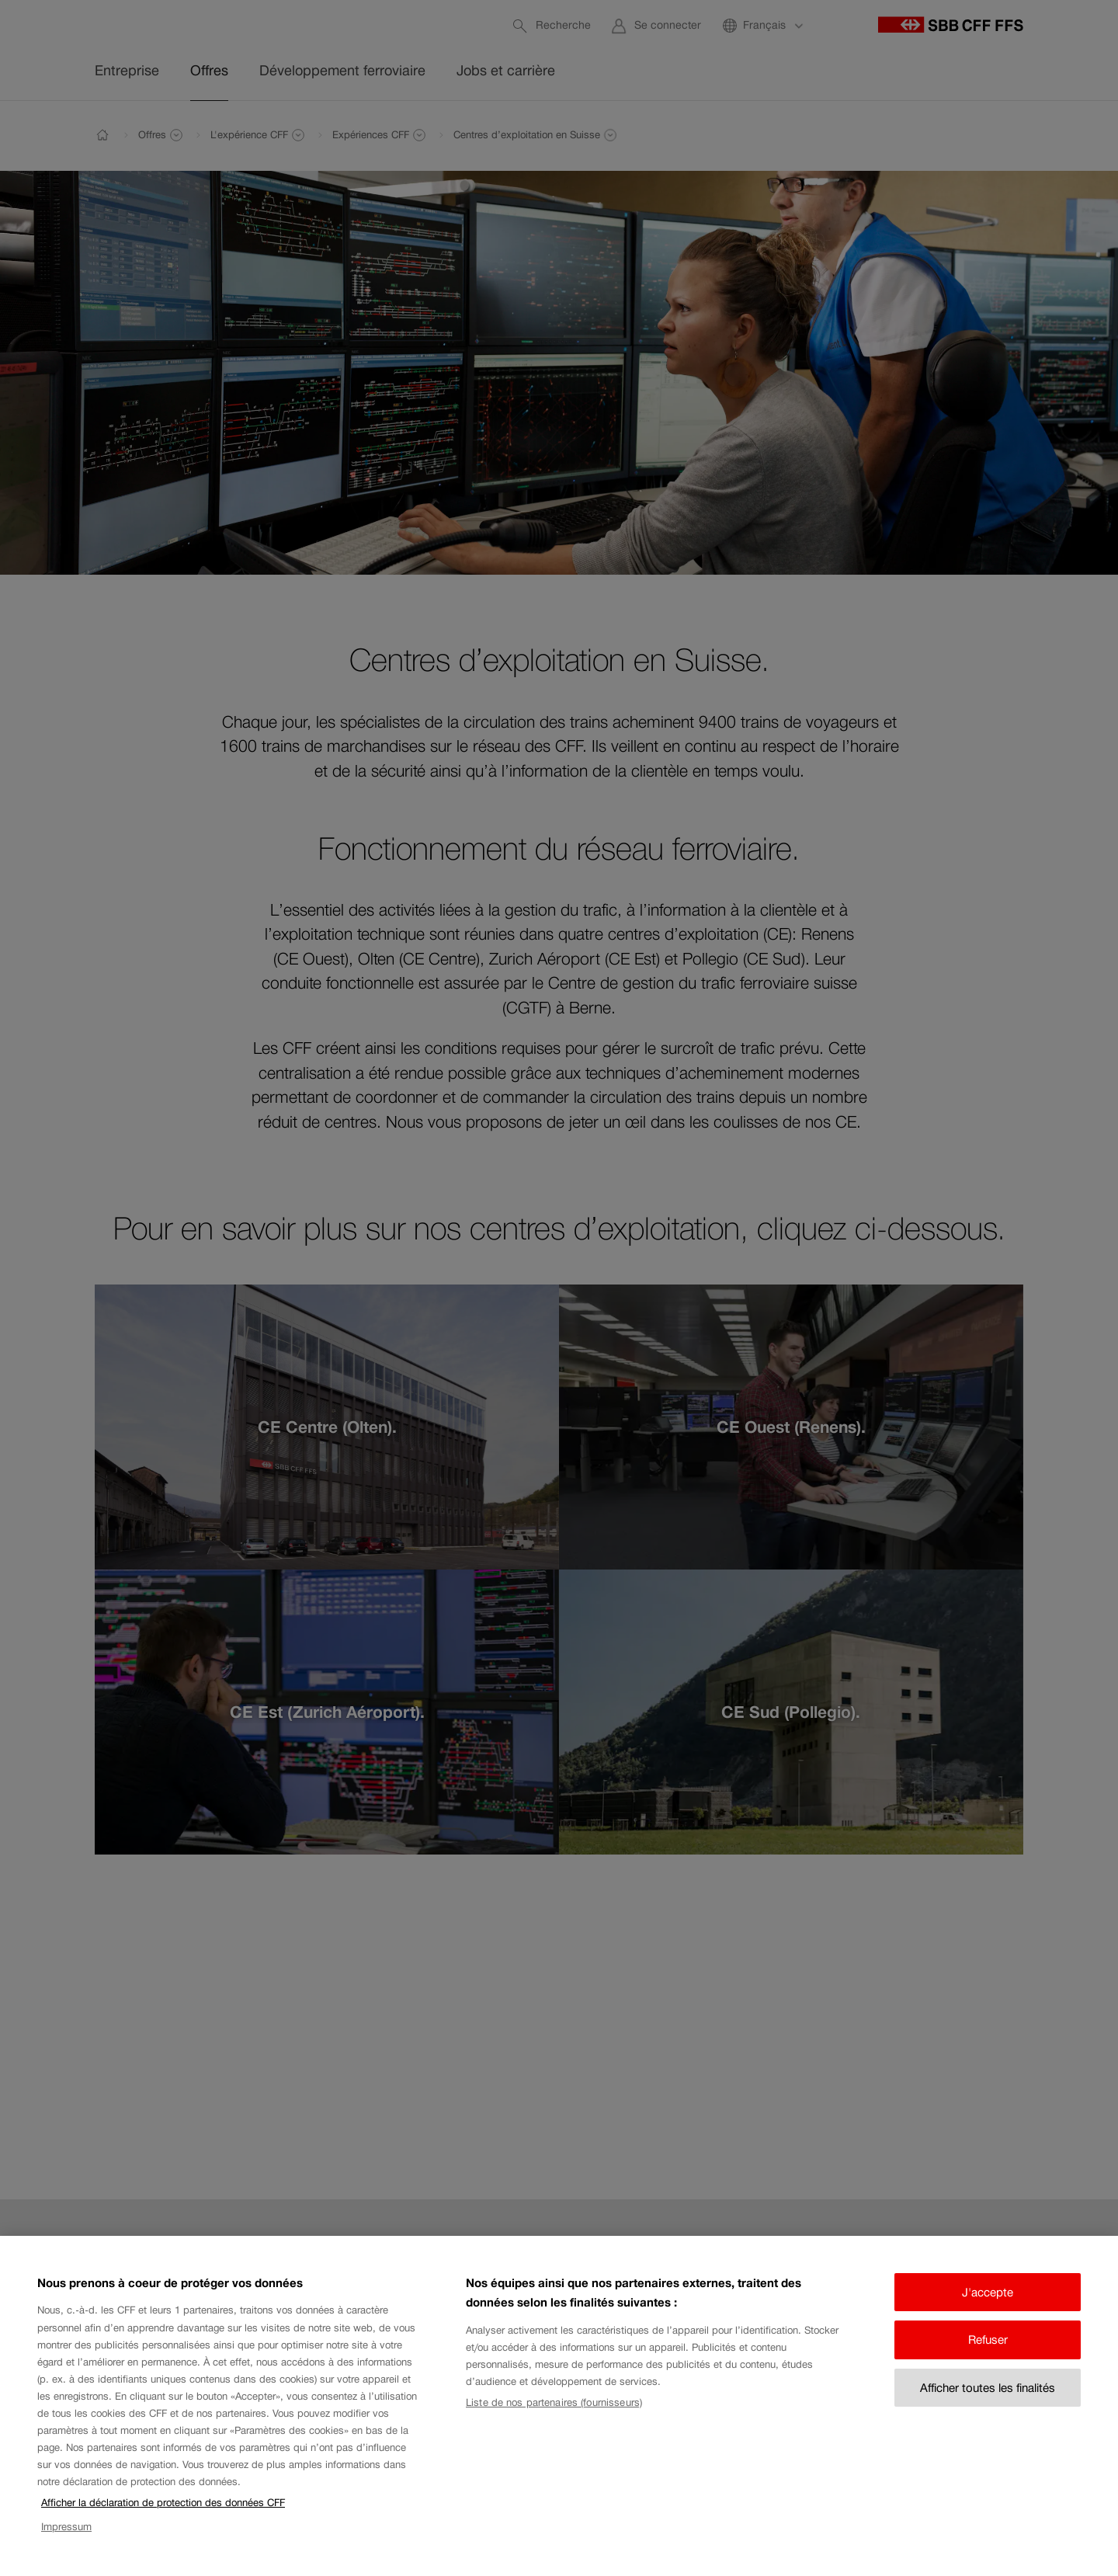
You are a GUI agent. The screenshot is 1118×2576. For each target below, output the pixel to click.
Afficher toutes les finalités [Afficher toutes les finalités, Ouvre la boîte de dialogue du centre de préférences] (987, 2404)
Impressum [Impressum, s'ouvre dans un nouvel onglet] (66, 2543)
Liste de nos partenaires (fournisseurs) (554, 2419)
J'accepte (987, 2308)
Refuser (988, 2356)
